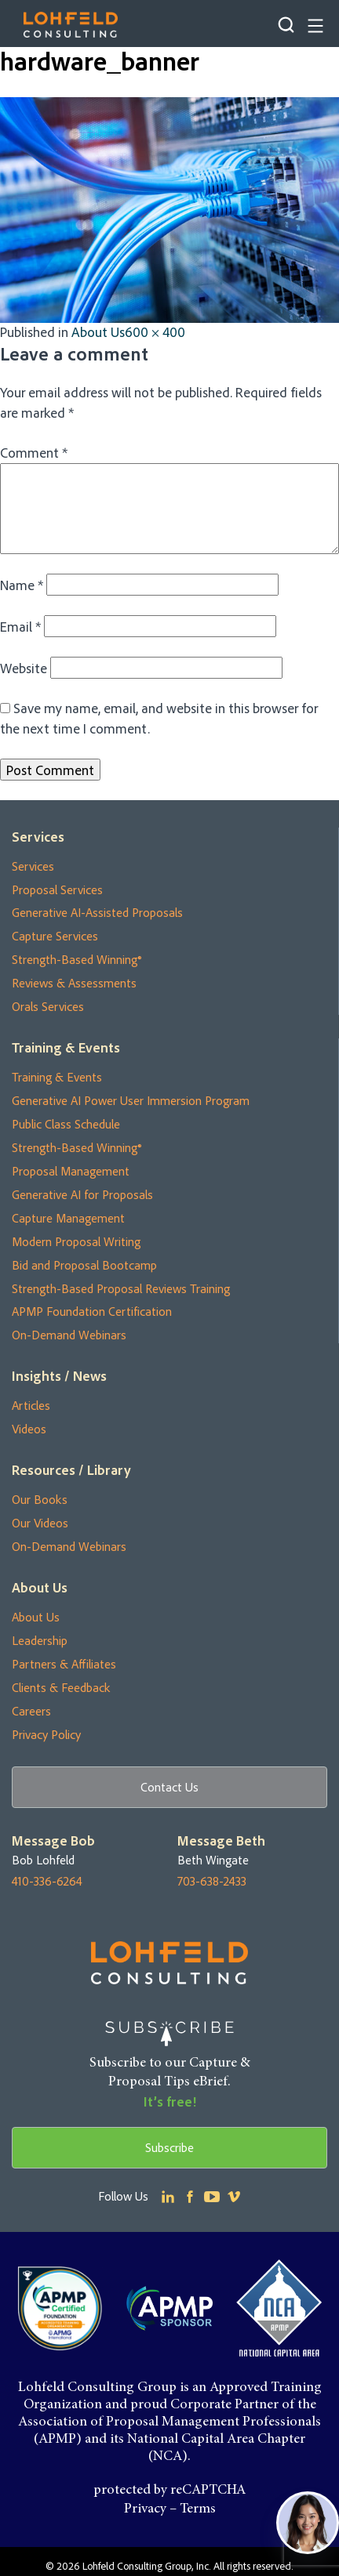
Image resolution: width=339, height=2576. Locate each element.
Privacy (145, 2509)
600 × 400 (155, 331)
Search (286, 24)
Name (21, 584)
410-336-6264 (47, 1881)
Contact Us (169, 1787)
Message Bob (53, 1841)
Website (23, 667)
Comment (33, 452)
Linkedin (168, 2197)
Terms (198, 2509)
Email (20, 626)
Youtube (212, 2197)
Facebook (190, 2197)
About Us (98, 331)
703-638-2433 (211, 1881)
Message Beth (221, 1841)
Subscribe (169, 2147)
